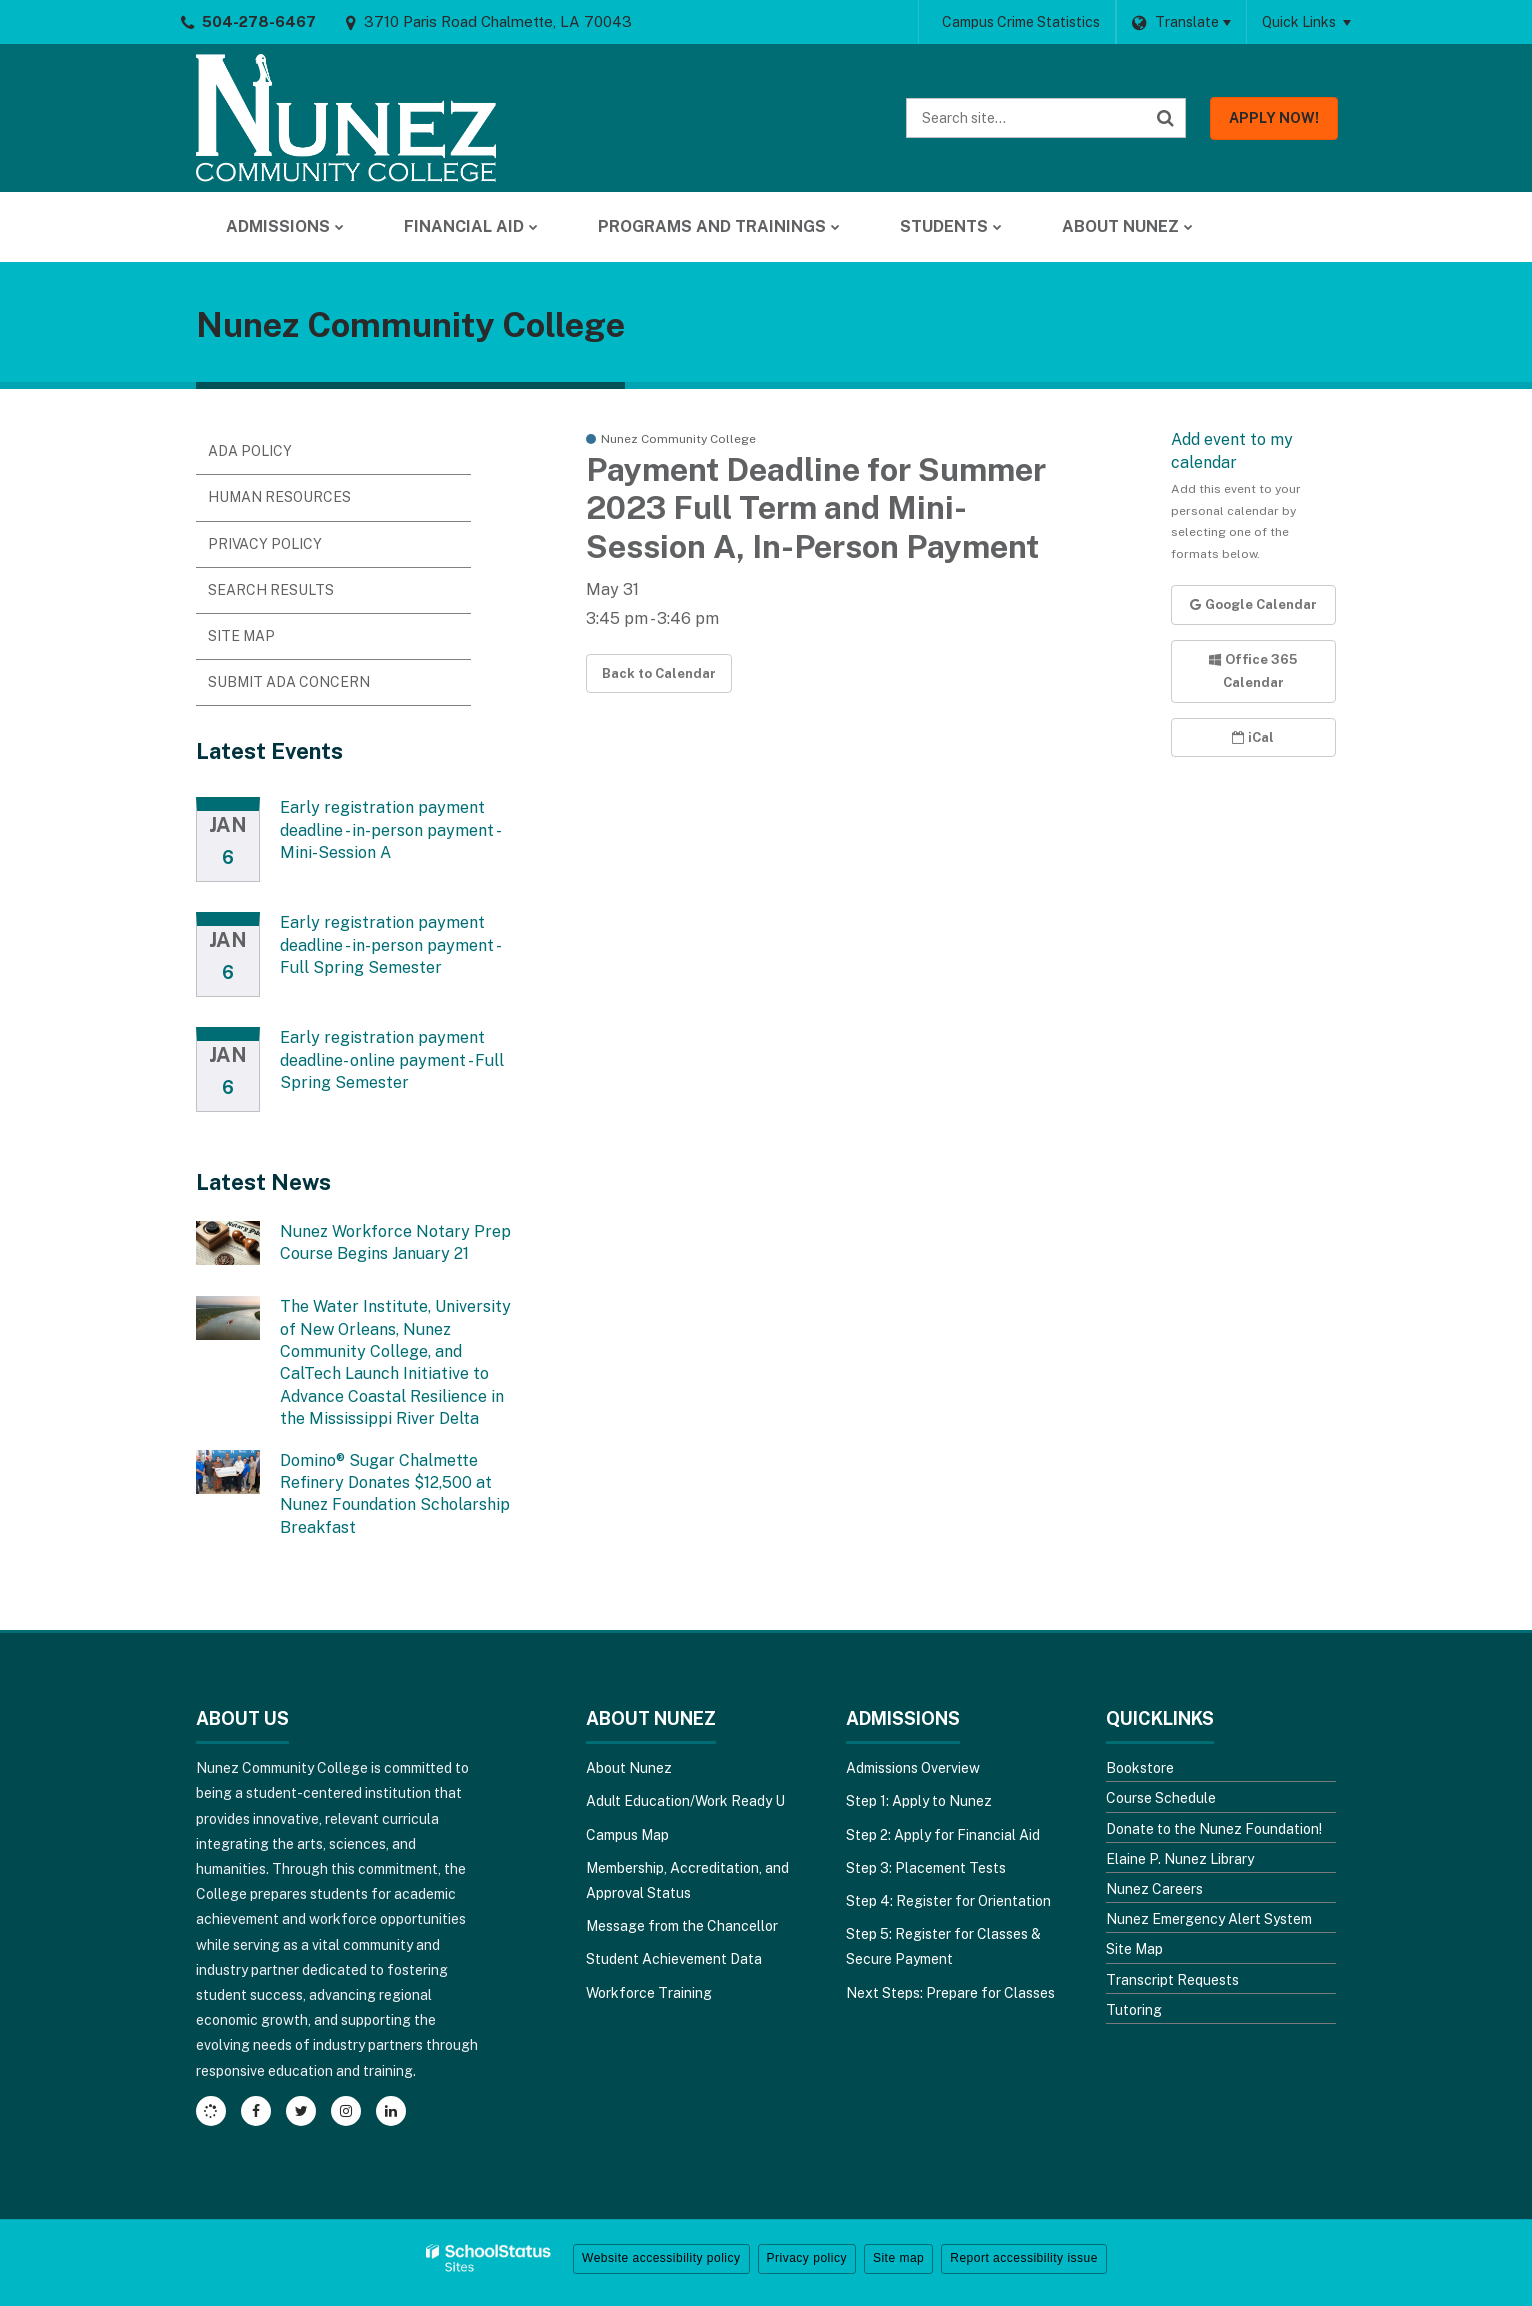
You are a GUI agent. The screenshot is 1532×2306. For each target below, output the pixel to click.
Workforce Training (649, 1993)
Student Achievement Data (674, 1959)
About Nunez (629, 1768)
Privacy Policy (265, 544)
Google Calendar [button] (1253, 604)
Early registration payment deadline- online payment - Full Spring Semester (392, 1060)
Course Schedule (1161, 1798)
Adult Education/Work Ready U (685, 1801)
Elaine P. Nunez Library (1180, 1859)
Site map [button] (898, 2258)
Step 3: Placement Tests (926, 1868)
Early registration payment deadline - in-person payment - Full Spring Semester (389, 945)
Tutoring (1134, 2010)
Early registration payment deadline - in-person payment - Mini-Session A (389, 830)
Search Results (271, 590)
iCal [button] (1253, 737)
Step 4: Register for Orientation (948, 1901)
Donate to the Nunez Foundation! (1214, 1829)
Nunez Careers (1154, 1889)
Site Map (241, 636)
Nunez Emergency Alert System (1209, 1919)
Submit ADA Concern (289, 682)
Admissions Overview (913, 1768)
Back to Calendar (659, 673)
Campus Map (627, 1835)
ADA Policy (250, 451)
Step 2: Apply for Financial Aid (943, 1835)
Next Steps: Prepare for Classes (950, 1993)
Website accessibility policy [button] (661, 2258)
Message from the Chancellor (682, 1926)
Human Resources (279, 497)
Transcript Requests (1172, 1980)
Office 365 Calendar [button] (1253, 671)
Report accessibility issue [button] (1024, 2258)
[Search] (1166, 118)
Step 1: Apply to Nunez (919, 1801)
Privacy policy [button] (807, 2258)
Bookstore (1140, 1768)
